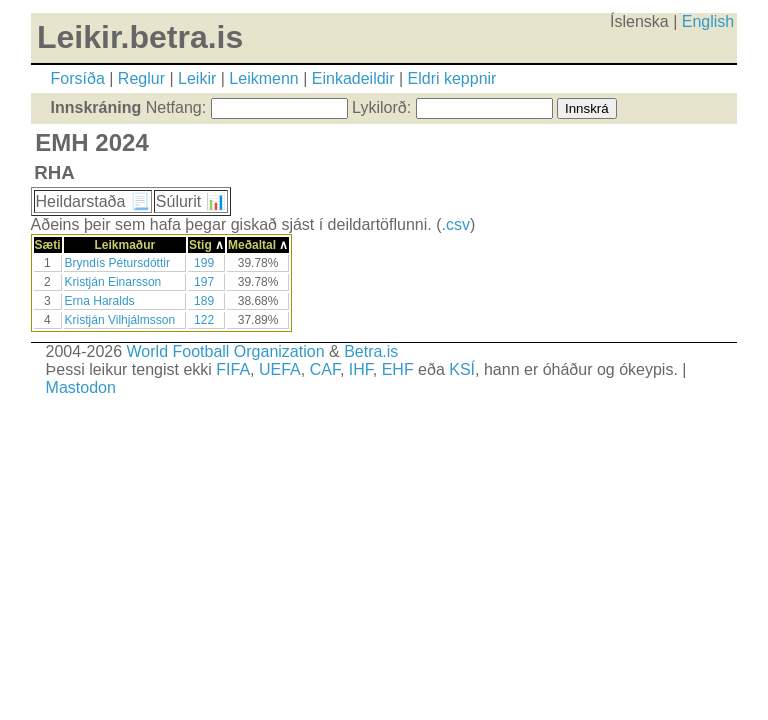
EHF (398, 369)
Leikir (197, 78)
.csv (455, 224)
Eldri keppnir (452, 78)
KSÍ (462, 369)
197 (204, 282)
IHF (361, 369)
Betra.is (371, 351)
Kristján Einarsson (113, 282)
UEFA (280, 369)
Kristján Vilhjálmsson (120, 320)
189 (204, 301)
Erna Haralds (100, 301)
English (708, 21)
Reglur (141, 78)
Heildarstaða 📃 (93, 201)
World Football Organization (226, 351)
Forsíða (78, 78)
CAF (325, 369)
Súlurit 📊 (191, 201)
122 (204, 320)
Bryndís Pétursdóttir (117, 263)
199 (204, 263)
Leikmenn (263, 78)
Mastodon (81, 387)
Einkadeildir (353, 78)
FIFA (233, 369)
